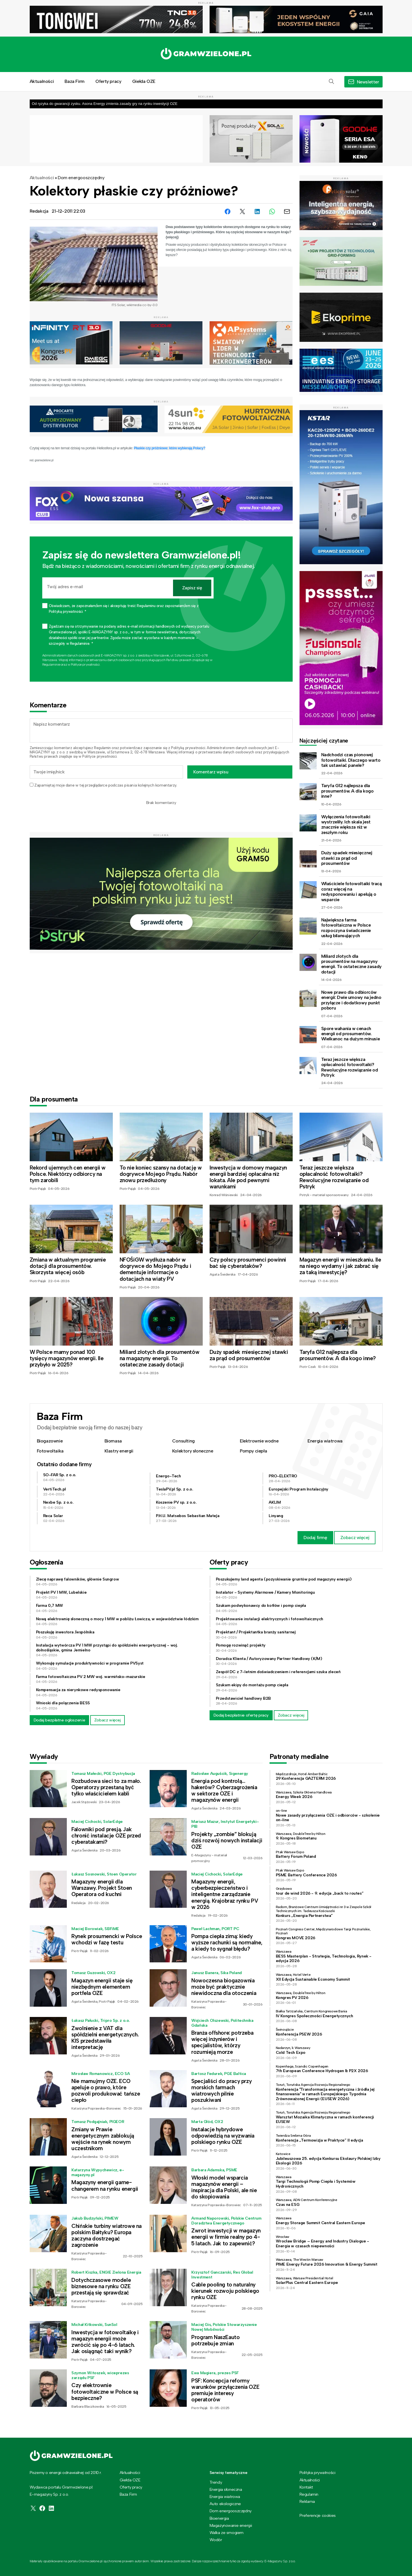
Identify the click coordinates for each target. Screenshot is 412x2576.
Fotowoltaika (50, 1451)
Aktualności (42, 81)
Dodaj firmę (315, 1537)
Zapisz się (192, 587)
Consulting (183, 1441)
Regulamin (102, 748)
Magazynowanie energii (231, 2525)
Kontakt (306, 2487)
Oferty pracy (108, 81)
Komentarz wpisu (210, 772)
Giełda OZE (143, 81)
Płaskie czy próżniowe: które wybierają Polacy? (169, 448)
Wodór (216, 2539)
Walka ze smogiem (227, 2532)
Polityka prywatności (317, 2472)
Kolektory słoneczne (192, 1451)
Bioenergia (219, 2518)
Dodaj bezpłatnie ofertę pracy (241, 1715)
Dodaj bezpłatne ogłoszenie (59, 1720)
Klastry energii (118, 1451)
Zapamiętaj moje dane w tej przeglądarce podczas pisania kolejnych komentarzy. (105, 785)
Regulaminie (51, 665)
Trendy (216, 2482)
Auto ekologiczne (225, 2503)
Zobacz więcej (354, 1537)
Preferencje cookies (318, 2515)
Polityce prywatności (85, 665)
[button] (331, 81)
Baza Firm (74, 81)
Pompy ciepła (253, 1451)
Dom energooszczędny (81, 177)
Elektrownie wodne (259, 1441)
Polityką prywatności (188, 748)
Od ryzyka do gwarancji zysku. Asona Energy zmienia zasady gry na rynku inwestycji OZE (105, 103)
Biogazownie (50, 1441)
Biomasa (113, 1441)
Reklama (307, 2501)
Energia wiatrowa (325, 1441)
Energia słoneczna (226, 2489)
